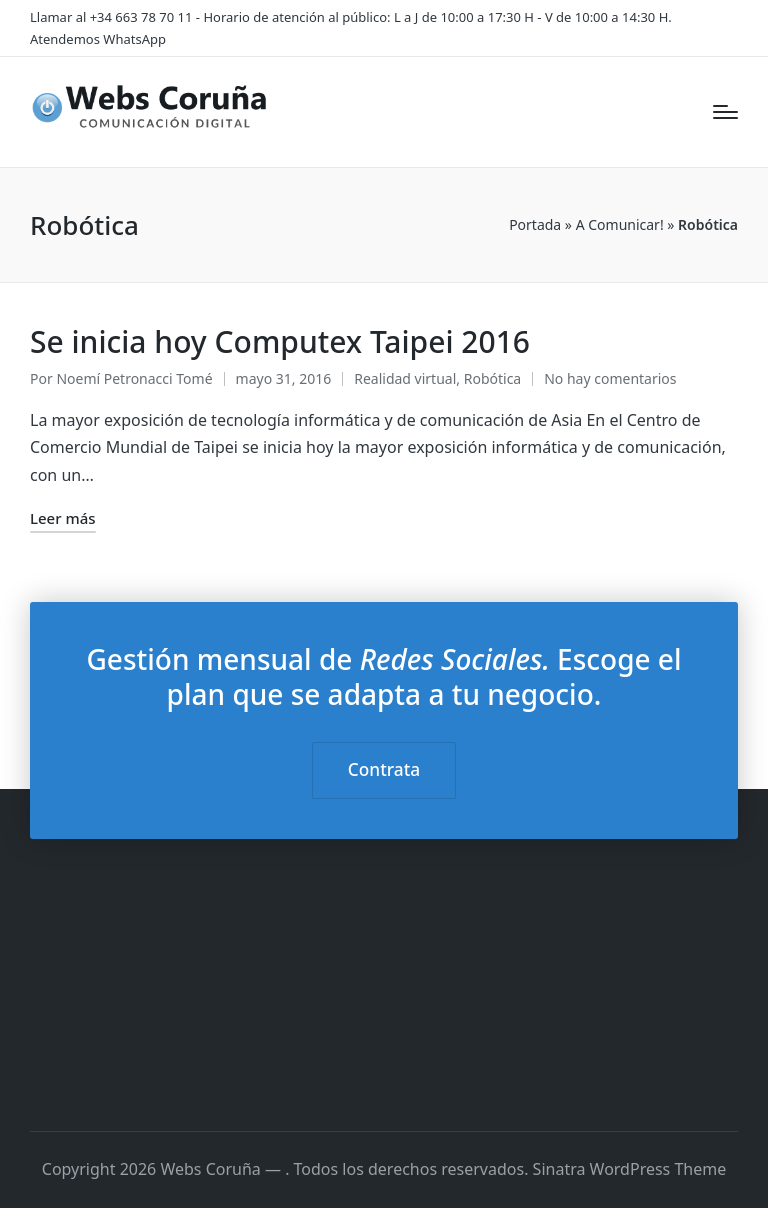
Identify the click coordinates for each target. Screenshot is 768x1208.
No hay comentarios (610, 378)
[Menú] (725, 112)
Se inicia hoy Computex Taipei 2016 (280, 341)
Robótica (493, 378)
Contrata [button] (384, 769)
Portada (535, 224)
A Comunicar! (620, 224)
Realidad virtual (405, 378)
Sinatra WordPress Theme (630, 1169)
